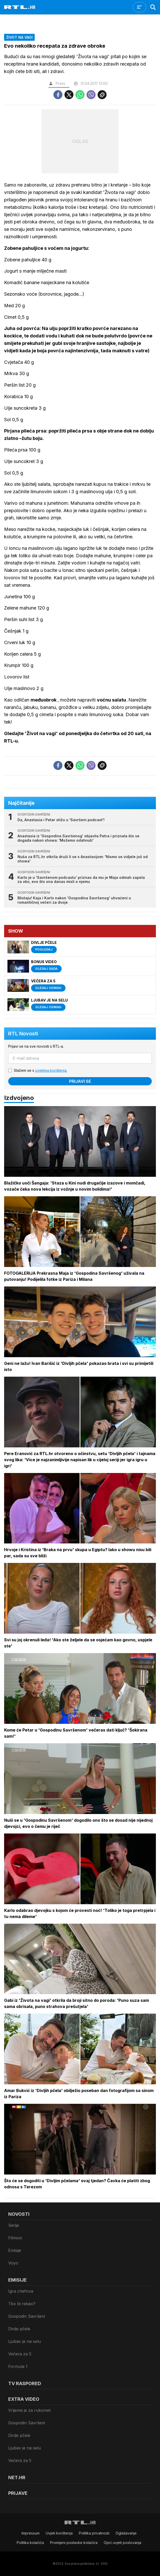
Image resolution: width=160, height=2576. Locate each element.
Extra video (23, 2399)
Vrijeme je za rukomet (29, 2410)
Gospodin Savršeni (26, 2316)
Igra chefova (20, 2291)
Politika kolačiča (30, 2542)
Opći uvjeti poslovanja (122, 2542)
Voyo (13, 2262)
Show (15, 931)
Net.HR (16, 2477)
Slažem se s (40, 1070)
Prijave (17, 2493)
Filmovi (15, 2237)
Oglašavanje (126, 2533)
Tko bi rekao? (21, 2303)
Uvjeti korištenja (59, 2533)
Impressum (31, 2533)
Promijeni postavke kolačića (74, 2542)
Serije (13, 2225)
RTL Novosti (23, 1034)
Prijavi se (80, 1081)
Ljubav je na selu (24, 2341)
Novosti (19, 2214)
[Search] (153, 7)
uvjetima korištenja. (51, 1070)
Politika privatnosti (94, 2533)
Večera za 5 (19, 2353)
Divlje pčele (19, 2328)
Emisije (14, 2250)
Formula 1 (17, 2366)
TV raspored (24, 2383)
